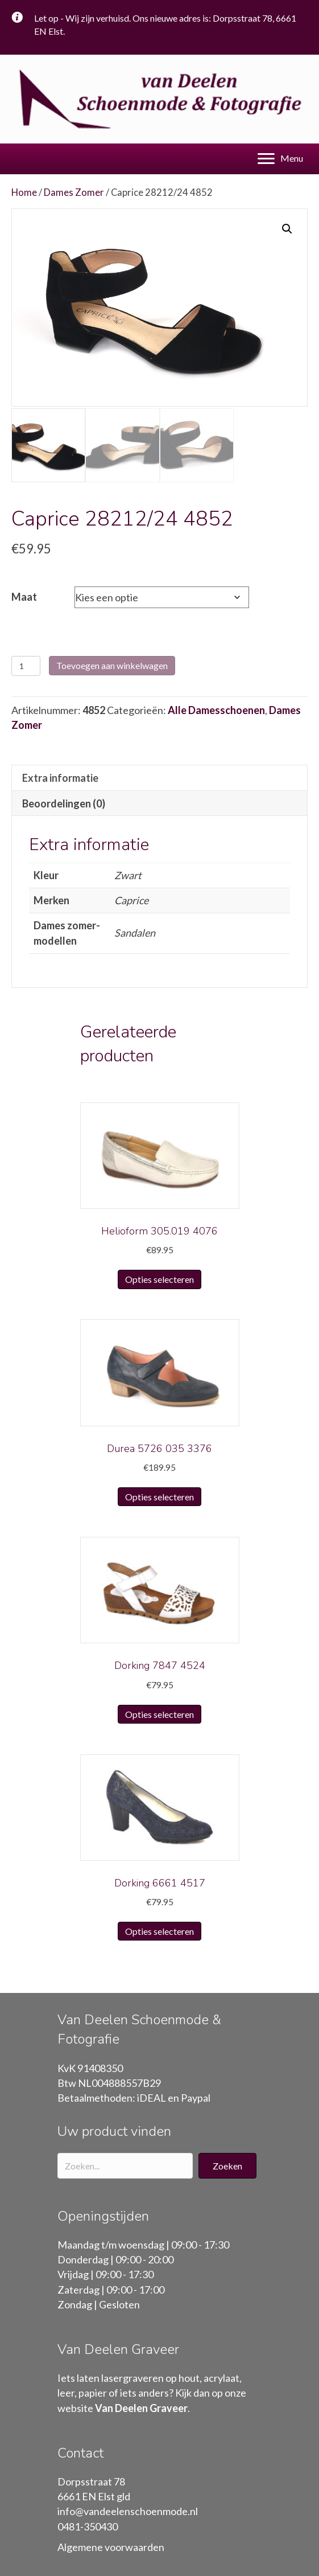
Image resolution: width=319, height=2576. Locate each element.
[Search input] (125, 2164)
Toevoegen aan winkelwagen (112, 664)
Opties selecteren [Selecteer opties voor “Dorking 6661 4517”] (159, 1930)
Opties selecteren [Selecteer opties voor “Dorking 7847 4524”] (159, 1712)
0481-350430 (87, 2524)
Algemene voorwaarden (110, 2545)
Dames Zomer (74, 192)
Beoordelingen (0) (63, 801)
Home (24, 192)
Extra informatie (60, 776)
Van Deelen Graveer (141, 2406)
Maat (24, 595)
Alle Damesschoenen (216, 709)
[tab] (159, 776)
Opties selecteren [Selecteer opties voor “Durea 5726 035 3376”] (159, 1495)
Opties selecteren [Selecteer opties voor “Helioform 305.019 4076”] (159, 1278)
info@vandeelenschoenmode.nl (127, 2510)
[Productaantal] (25, 665)
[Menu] (280, 159)
